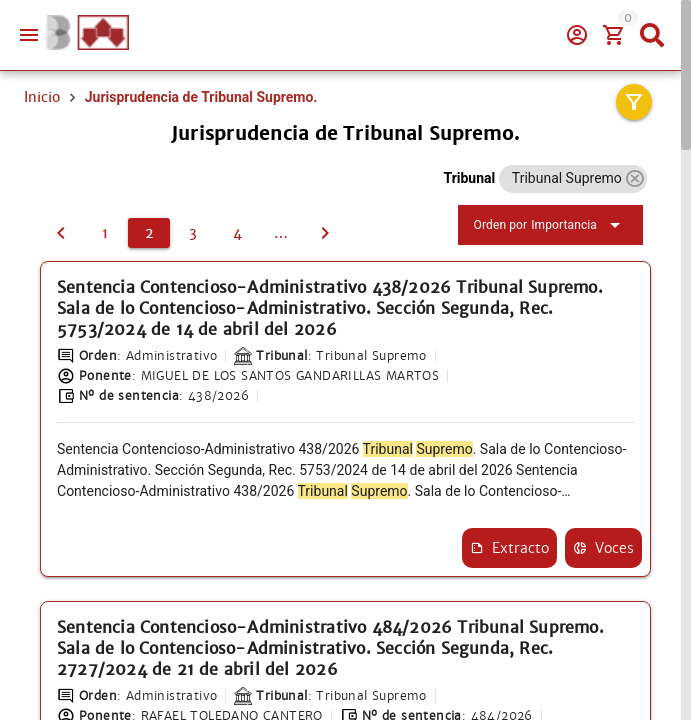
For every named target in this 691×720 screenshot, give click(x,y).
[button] (634, 178)
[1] (61, 233)
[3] (193, 233)
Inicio (42, 97)
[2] (149, 233)
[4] (237, 233)
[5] (281, 233)
